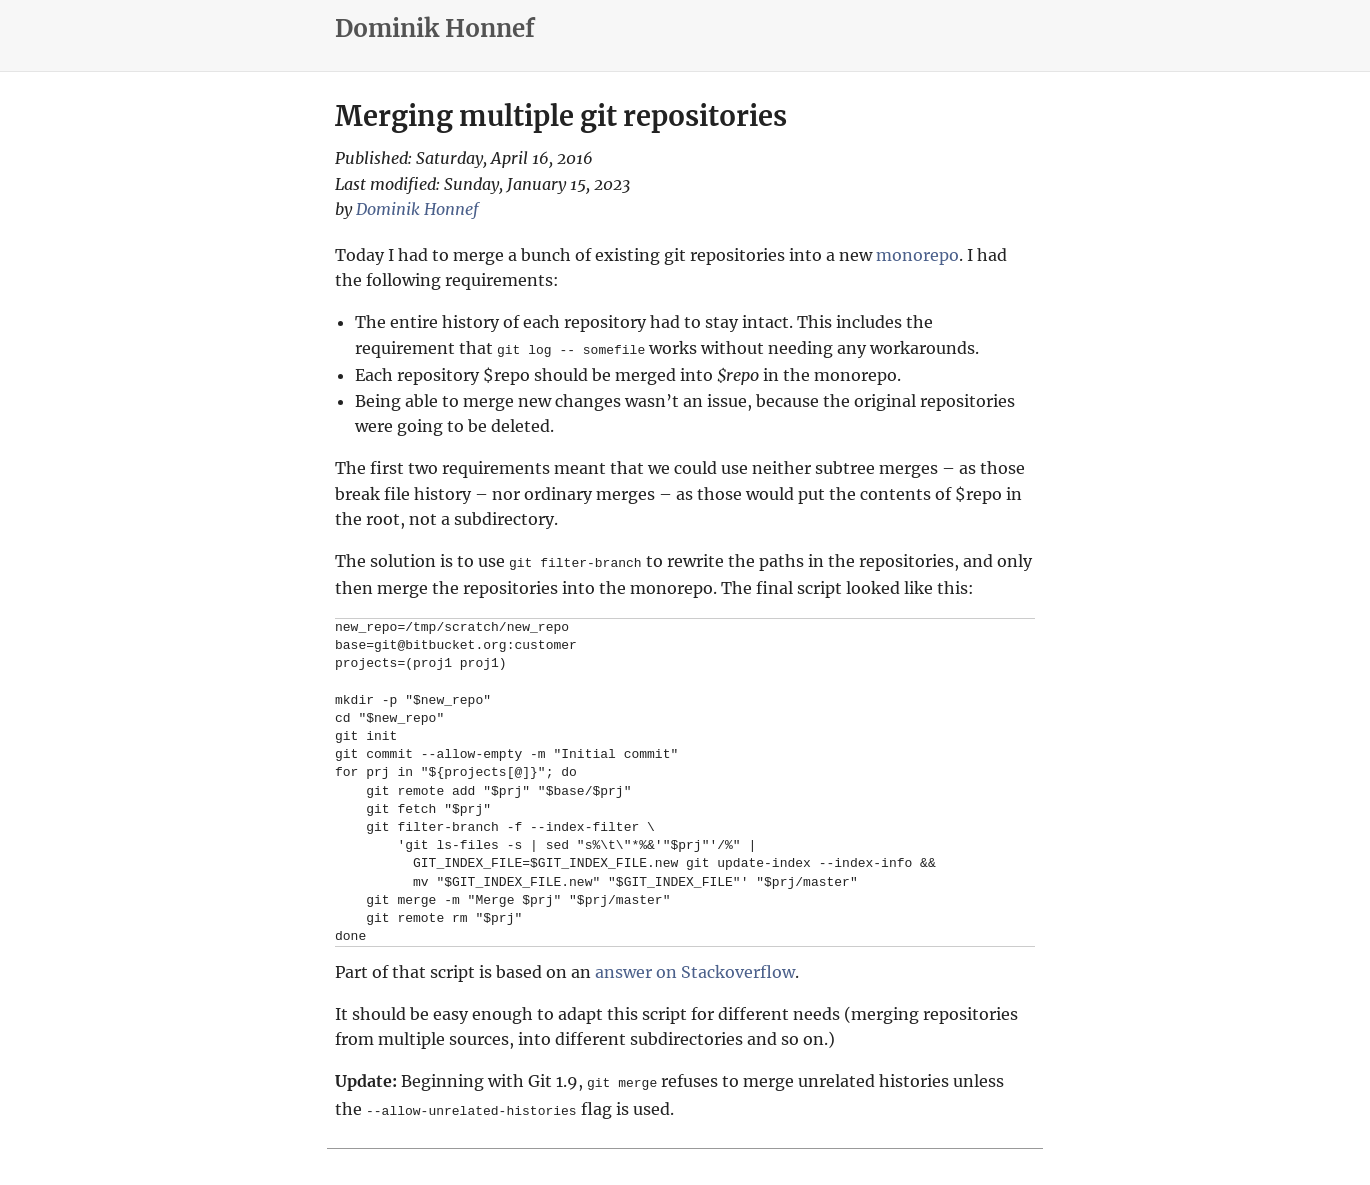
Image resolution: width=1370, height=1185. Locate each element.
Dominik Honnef (435, 28)
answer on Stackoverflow (695, 970)
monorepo (917, 255)
